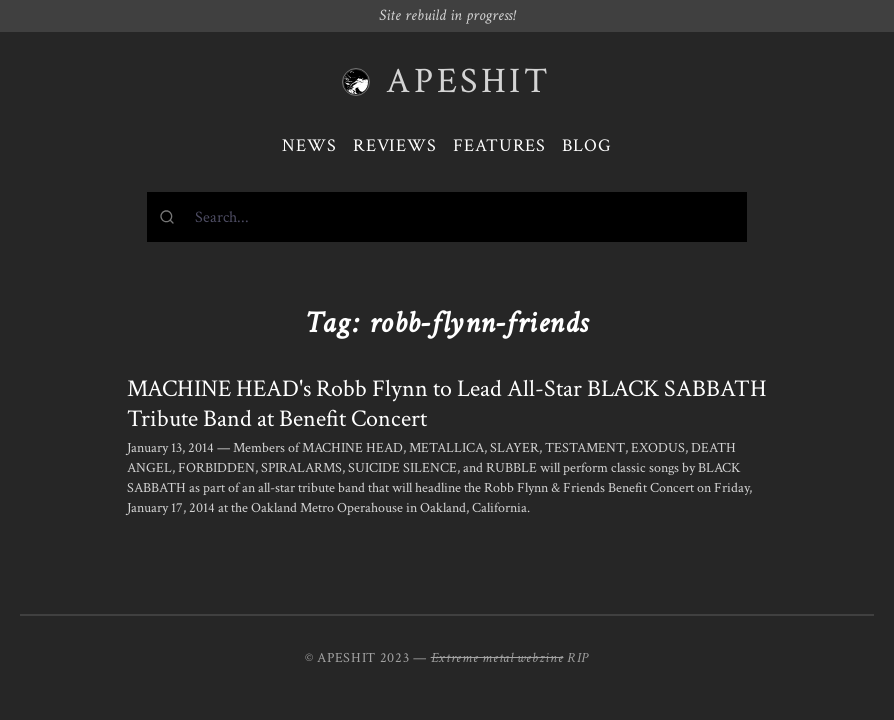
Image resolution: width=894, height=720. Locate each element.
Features (499, 145)
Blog (587, 145)
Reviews (395, 145)
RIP (578, 658)
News (309, 145)
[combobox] (447, 217)
